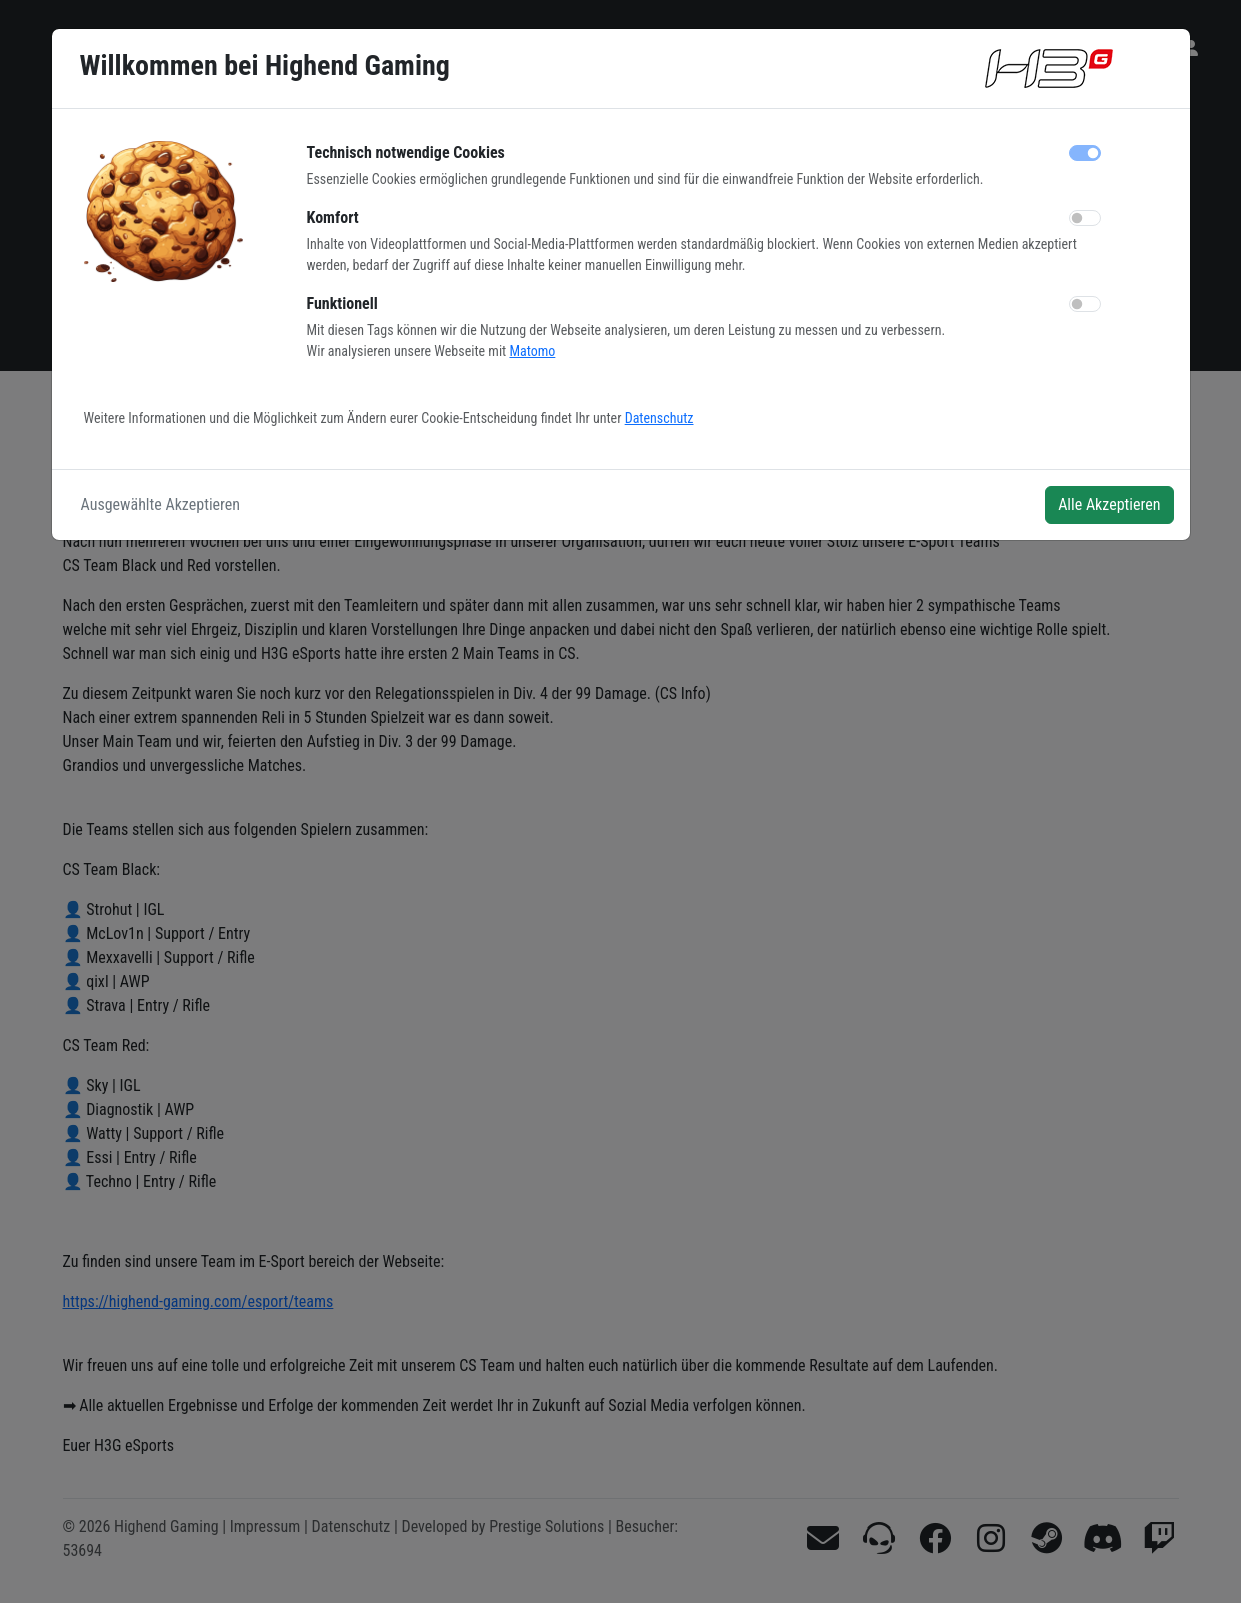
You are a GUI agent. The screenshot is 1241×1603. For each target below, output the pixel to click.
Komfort (333, 217)
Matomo (532, 351)
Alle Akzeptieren (1109, 504)
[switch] (1085, 218)
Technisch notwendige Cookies (406, 152)
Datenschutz (659, 418)
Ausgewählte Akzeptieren (161, 504)
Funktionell (342, 303)
